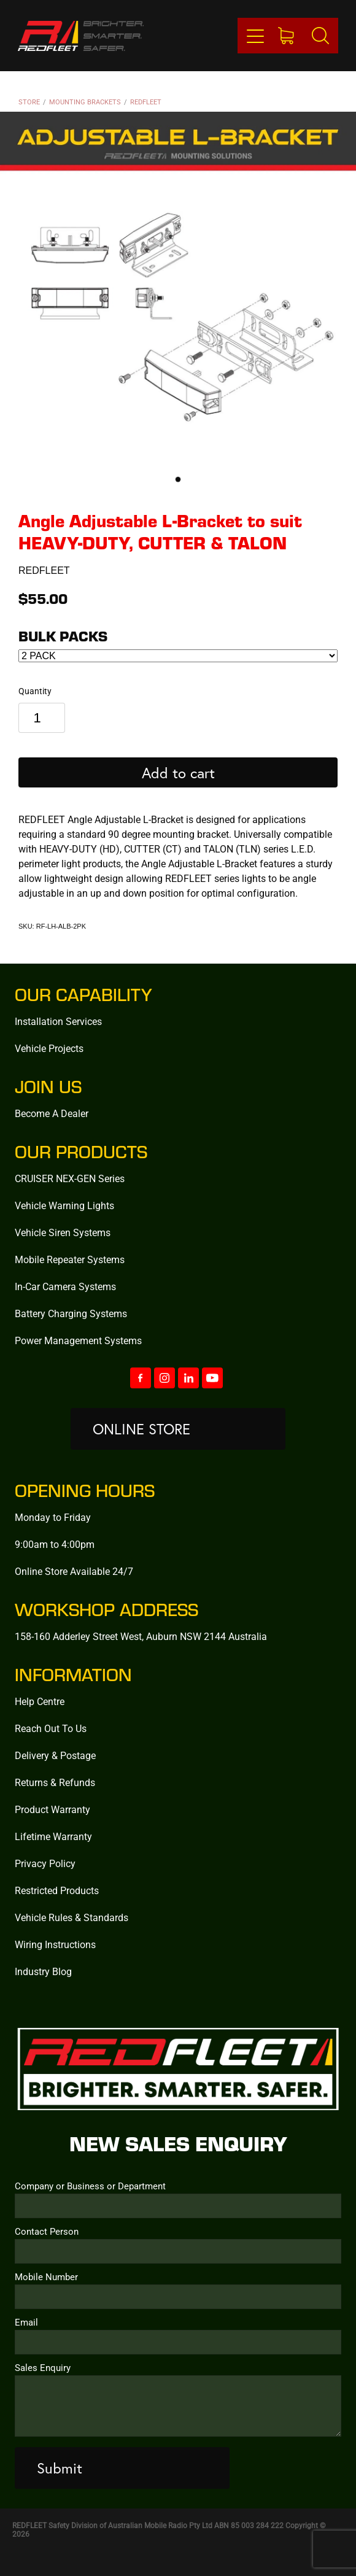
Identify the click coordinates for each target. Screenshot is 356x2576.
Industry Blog (43, 1971)
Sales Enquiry (43, 2367)
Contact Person (47, 2231)
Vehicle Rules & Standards (71, 1917)
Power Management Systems (78, 1340)
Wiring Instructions (55, 1944)
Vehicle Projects (49, 1048)
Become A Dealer (51, 1113)
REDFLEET (145, 101)
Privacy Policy (45, 1863)
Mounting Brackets (85, 101)
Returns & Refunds (55, 1782)
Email (26, 2322)
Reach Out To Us (51, 1728)
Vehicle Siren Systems (62, 1232)
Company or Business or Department (90, 2186)
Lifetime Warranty (53, 1836)
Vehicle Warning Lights (64, 1205)
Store (29, 101)
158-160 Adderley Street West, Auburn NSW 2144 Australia (141, 1636)
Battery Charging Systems (71, 1313)
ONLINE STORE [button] (141, 1429)
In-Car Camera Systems (65, 1286)
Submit (59, 2468)
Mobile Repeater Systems (70, 1259)
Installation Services (58, 1021)
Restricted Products (57, 1890)
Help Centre (39, 1701)
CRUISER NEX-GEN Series (70, 1178)
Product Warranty (52, 1809)
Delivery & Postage (55, 1755)
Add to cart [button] (178, 773)
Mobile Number (46, 2276)
